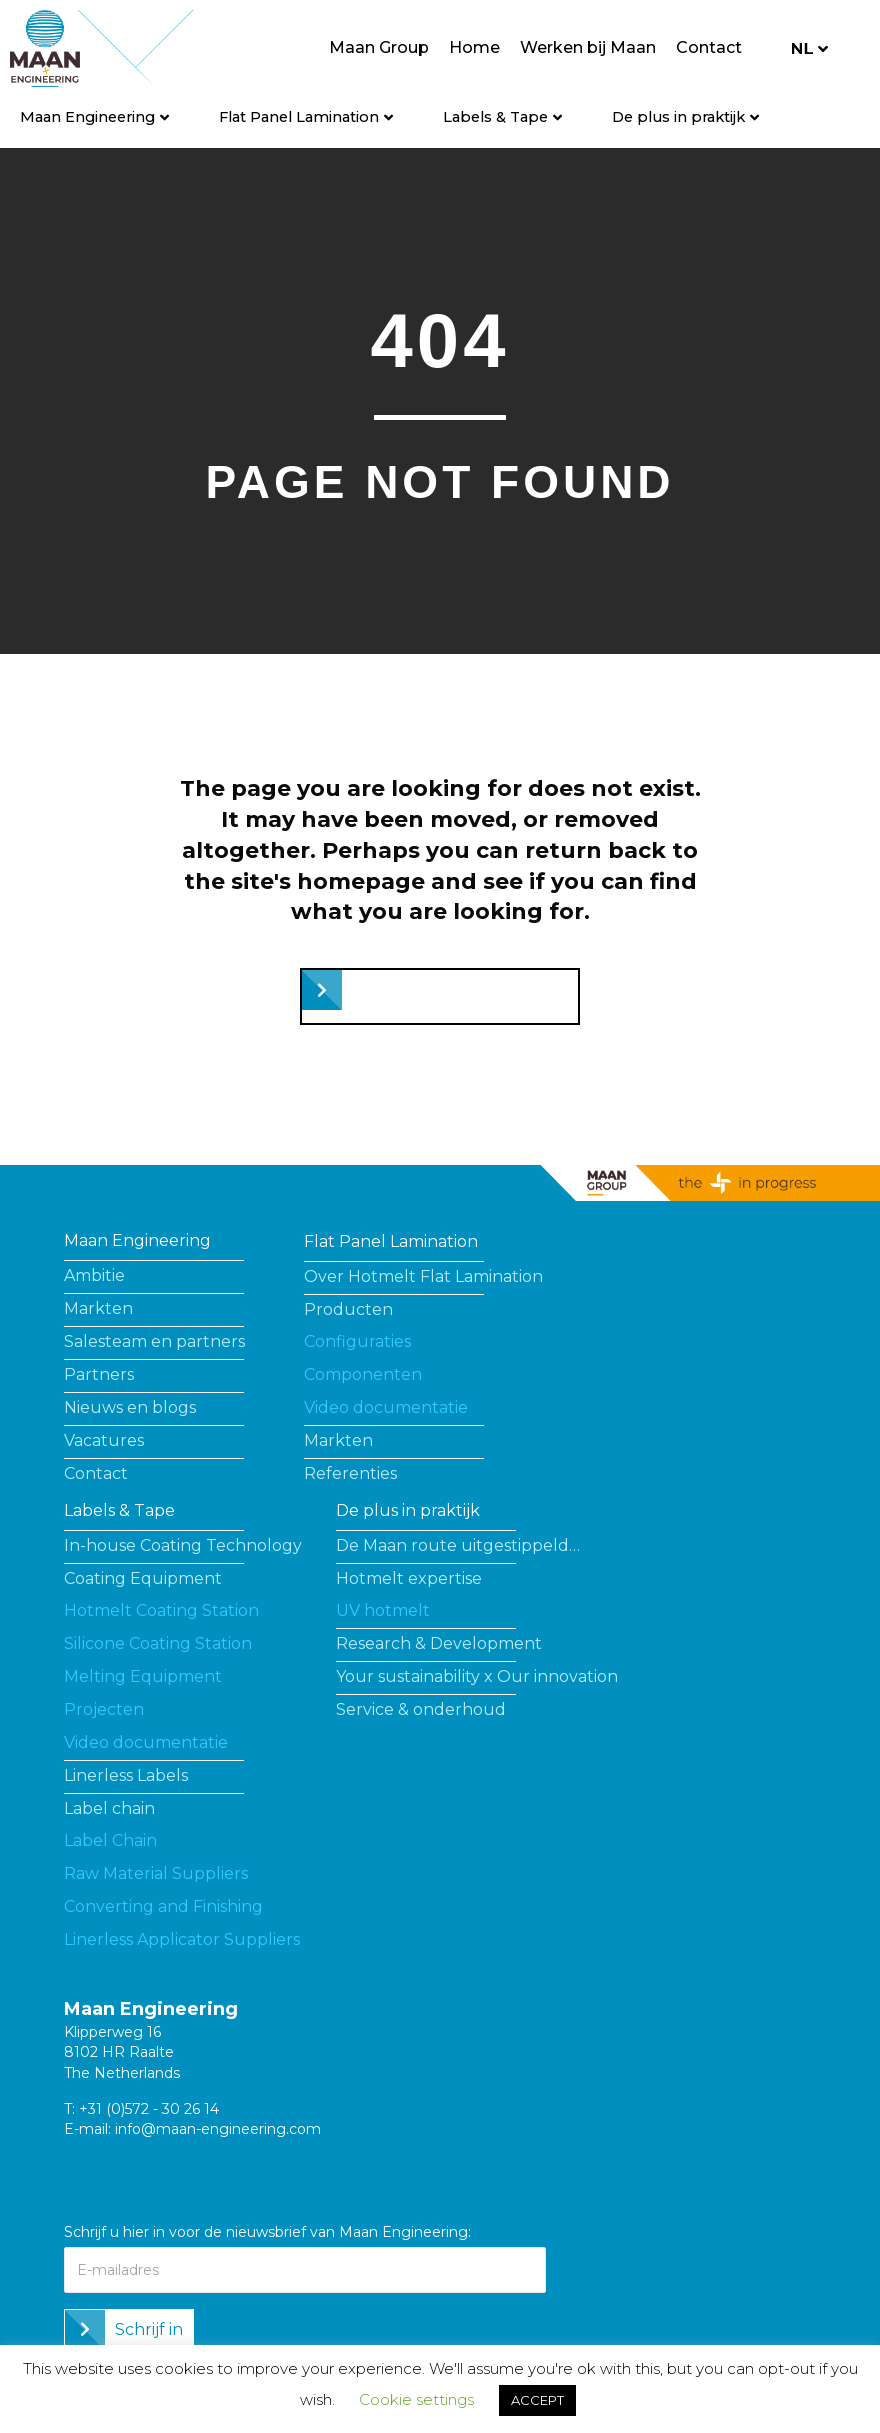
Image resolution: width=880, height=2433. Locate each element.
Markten (98, 1308)
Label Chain (110, 1840)
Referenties (350, 1473)
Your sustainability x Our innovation (477, 1676)
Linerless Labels (126, 1775)
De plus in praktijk (678, 117)
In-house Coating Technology (183, 1545)
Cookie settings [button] (416, 2399)
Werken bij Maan (588, 47)
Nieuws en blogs (130, 1407)
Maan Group (379, 47)
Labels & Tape (495, 117)
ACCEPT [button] (537, 2400)
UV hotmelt (383, 1610)
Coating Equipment (143, 1578)
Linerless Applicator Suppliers (182, 1939)
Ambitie (94, 1275)
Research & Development (439, 1643)
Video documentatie (386, 1407)
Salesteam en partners (154, 1341)
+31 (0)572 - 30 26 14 (149, 2109)
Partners (99, 1374)
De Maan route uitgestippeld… (458, 1545)
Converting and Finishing (163, 1906)
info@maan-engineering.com (218, 2129)
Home (474, 47)
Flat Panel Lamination (299, 117)
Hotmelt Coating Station (161, 1610)
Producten (348, 1309)
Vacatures (104, 1440)
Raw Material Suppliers (156, 1873)
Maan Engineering (87, 117)
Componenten (363, 1374)
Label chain (109, 1808)
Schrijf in (149, 2329)
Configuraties (357, 1341)
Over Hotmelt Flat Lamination (423, 1276)
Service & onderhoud (421, 1709)
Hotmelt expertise (409, 1578)
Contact (709, 47)
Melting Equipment (143, 1676)
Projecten (104, 1709)
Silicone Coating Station (158, 1643)
